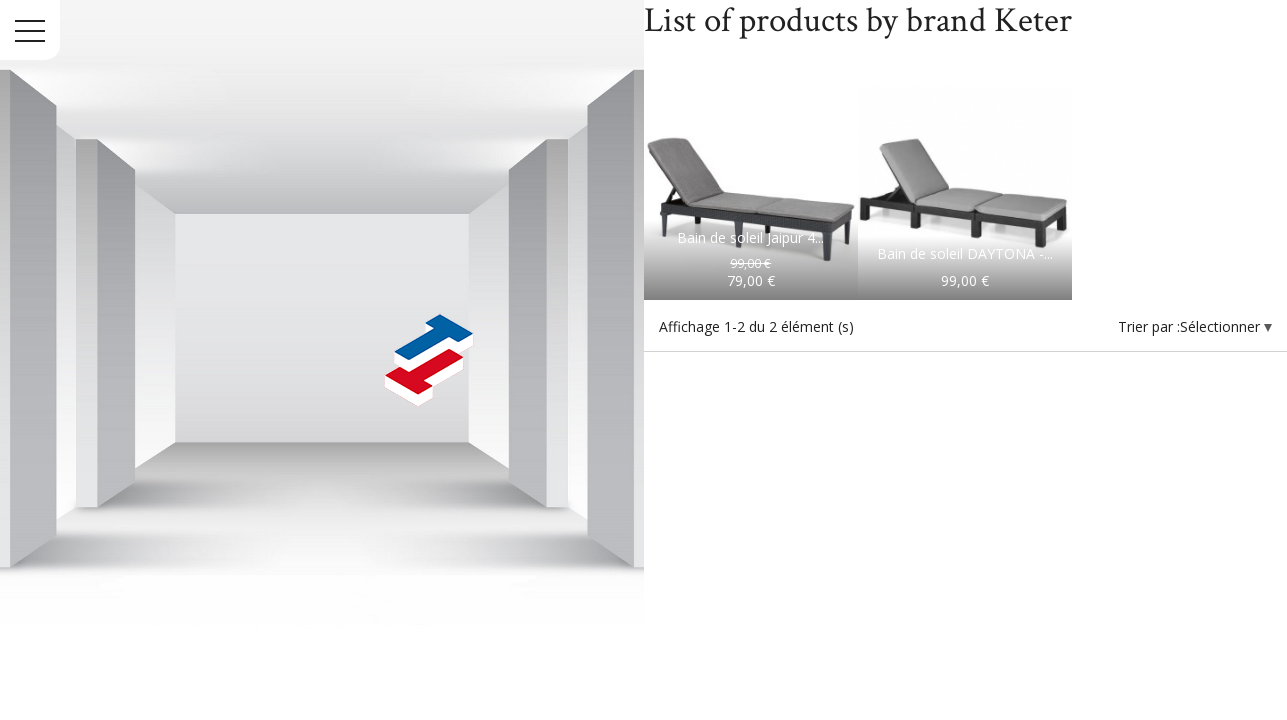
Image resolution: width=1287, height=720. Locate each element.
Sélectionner (1222, 326)
